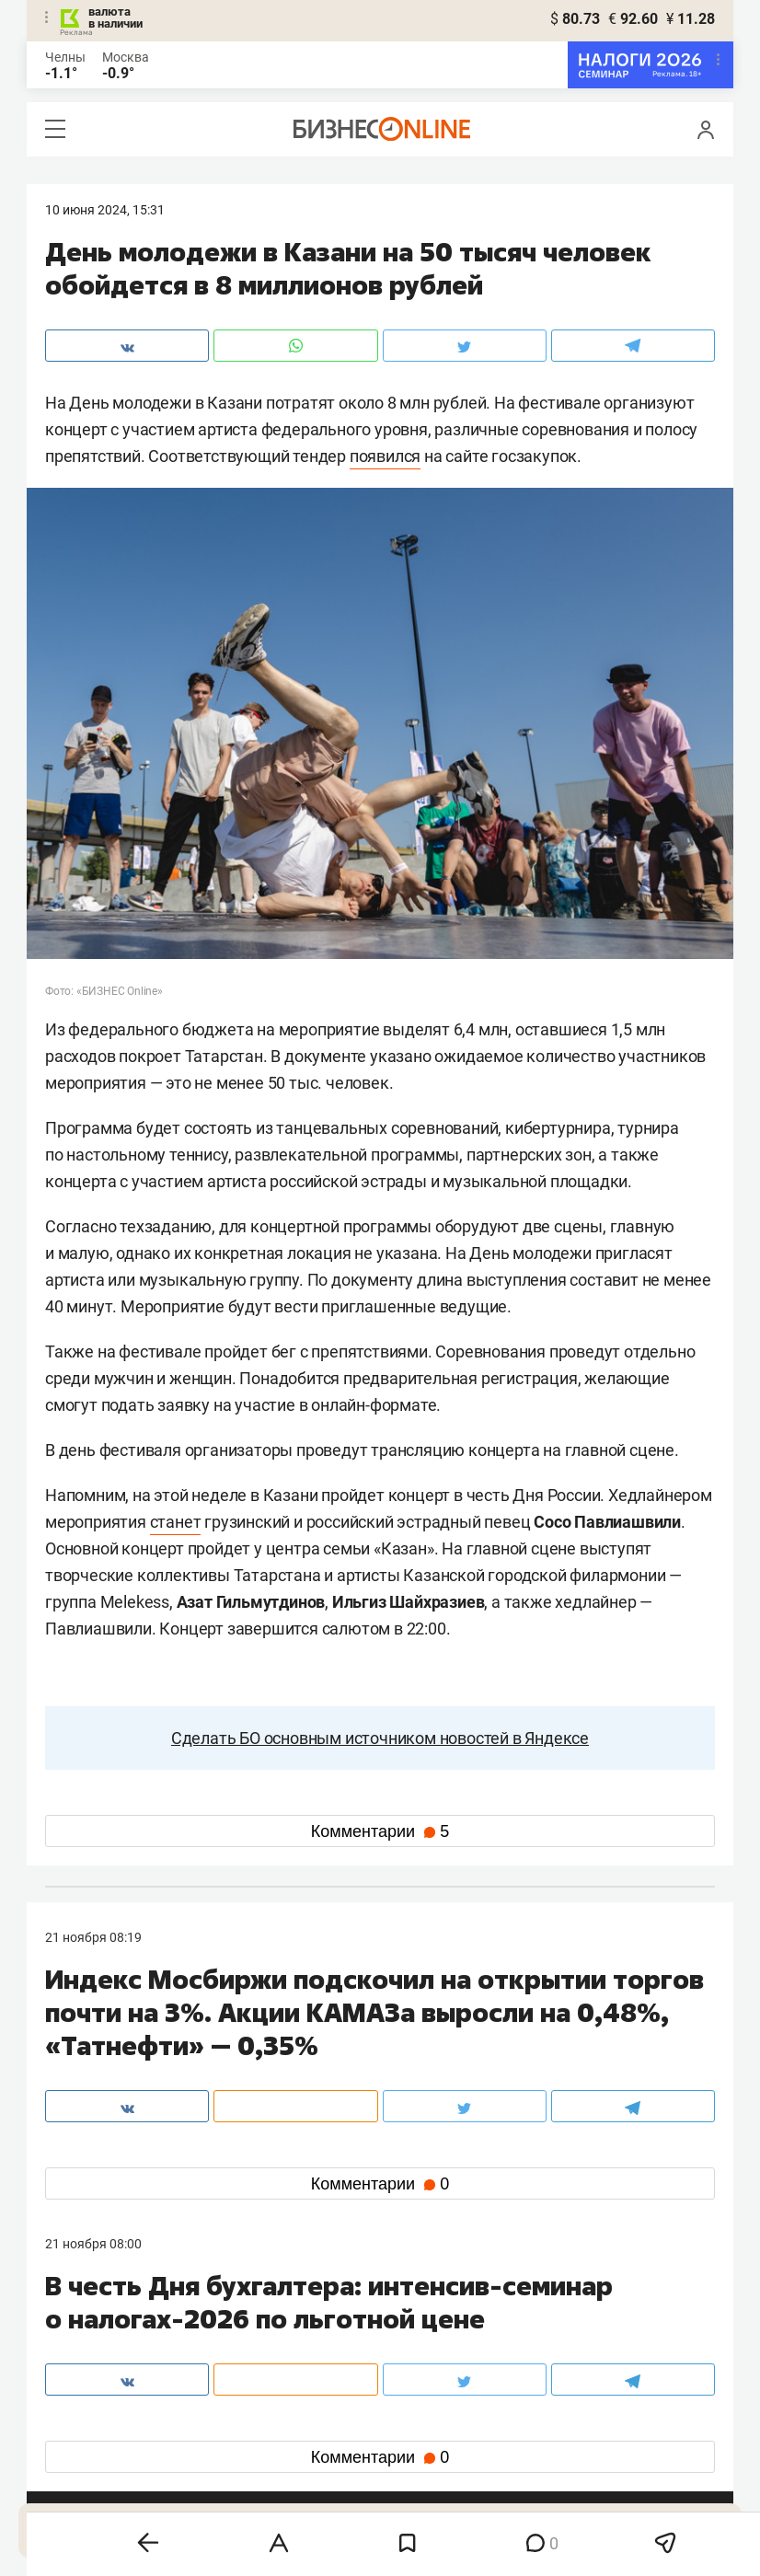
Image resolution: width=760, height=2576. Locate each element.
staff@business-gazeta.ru (565, 2336)
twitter (413, 2423)
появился (385, 456)
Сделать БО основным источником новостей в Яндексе (380, 1738)
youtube (84, 2481)
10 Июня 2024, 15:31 (105, 209)
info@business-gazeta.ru (117, 2358)
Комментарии (380, 1831)
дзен (409, 2452)
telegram (87, 2452)
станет (176, 1521)
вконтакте (93, 2423)
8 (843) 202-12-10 (96, 2336)
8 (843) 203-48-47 (320, 2336)
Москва (125, 57)
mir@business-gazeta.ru (339, 2358)
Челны (65, 57)
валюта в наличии (115, 17)
